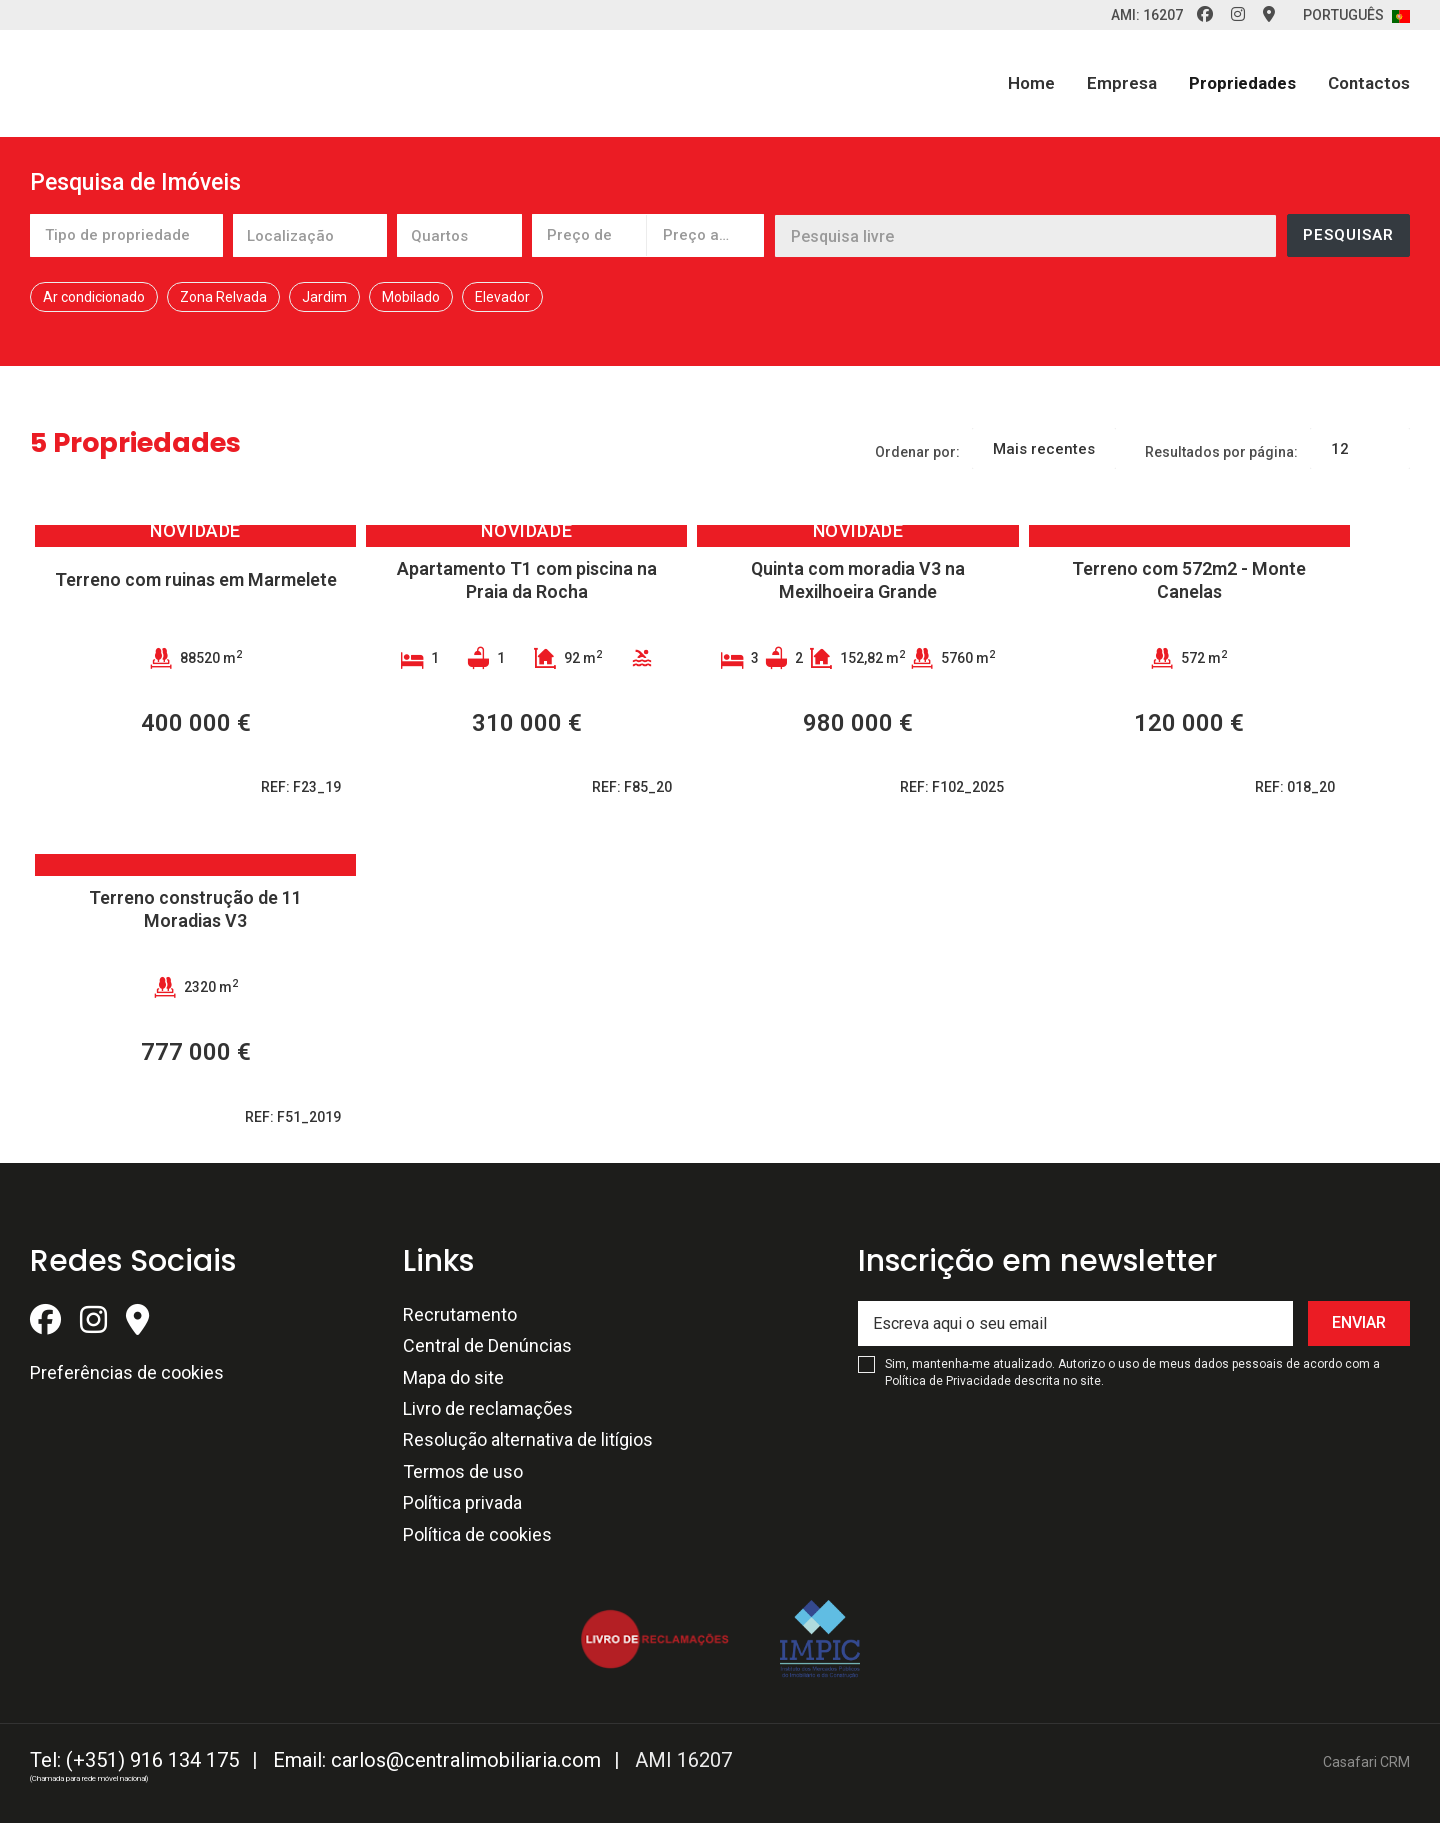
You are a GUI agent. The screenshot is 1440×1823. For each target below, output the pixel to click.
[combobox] (126, 235)
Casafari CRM (1366, 1762)
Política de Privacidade (949, 1381)
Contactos (1369, 83)
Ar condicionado (94, 297)
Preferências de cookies (127, 1372)
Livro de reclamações (488, 1408)
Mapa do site (453, 1377)
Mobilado (411, 297)
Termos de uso (463, 1471)
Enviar (1359, 1322)
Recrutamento (460, 1314)
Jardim (324, 297)
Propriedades (1242, 83)
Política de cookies (477, 1534)
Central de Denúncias (487, 1345)
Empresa (1122, 83)
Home (1031, 83)
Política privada (462, 1502)
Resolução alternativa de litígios (528, 1439)
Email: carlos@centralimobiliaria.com (437, 1760)
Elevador (502, 297)
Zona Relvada (223, 297)
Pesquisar (1348, 235)
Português (1356, 15)
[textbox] (349, 238)
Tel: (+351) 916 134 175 (134, 1760)
